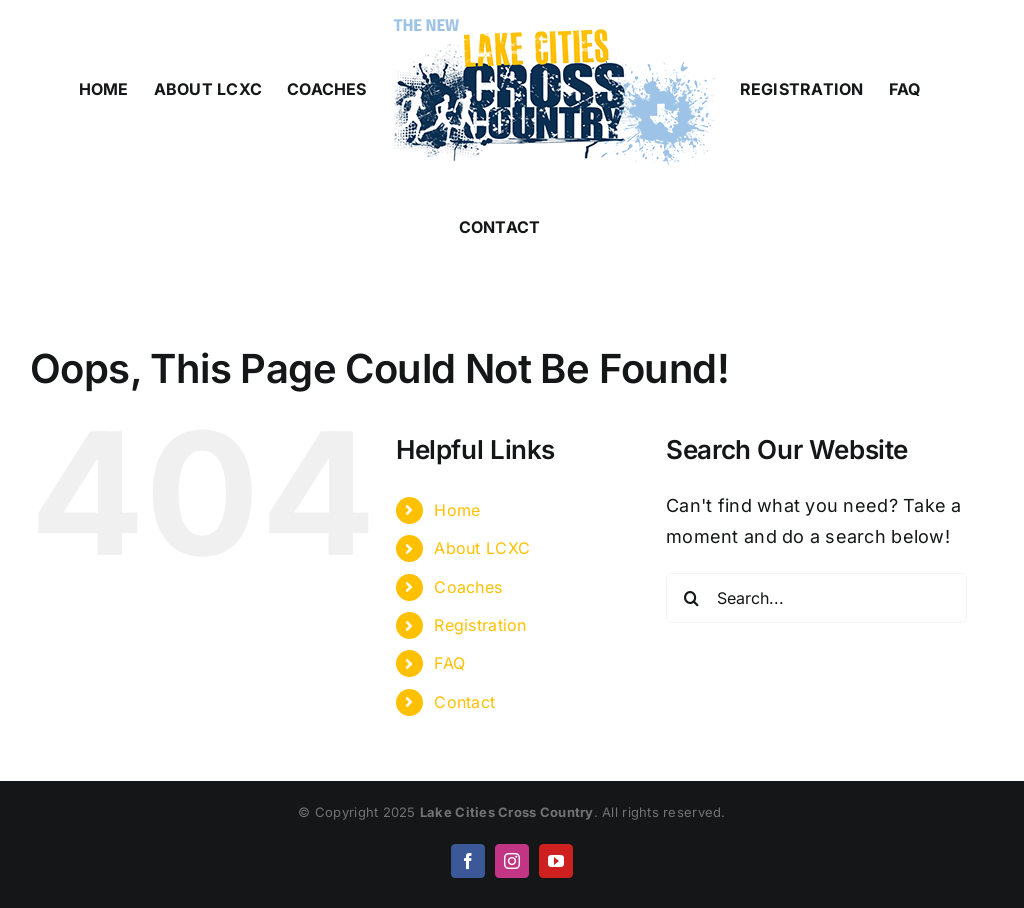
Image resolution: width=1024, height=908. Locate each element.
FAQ (449, 663)
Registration (480, 625)
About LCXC (482, 548)
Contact (464, 702)
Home (457, 510)
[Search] (691, 598)
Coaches (468, 587)
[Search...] (816, 598)
